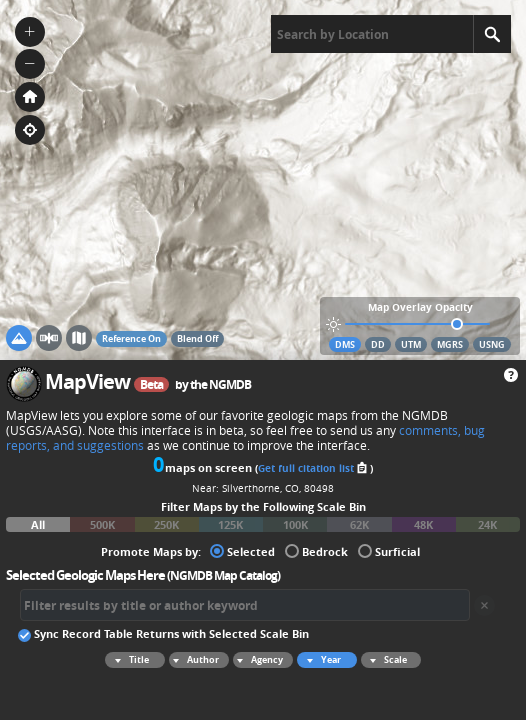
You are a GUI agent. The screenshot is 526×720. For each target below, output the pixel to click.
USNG (492, 344)
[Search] (492, 34)
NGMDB (230, 384)
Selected (242, 550)
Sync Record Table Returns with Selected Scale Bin (163, 633)
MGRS (450, 344)
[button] (30, 32)
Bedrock (316, 550)
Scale (385, 660)
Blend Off (197, 338)
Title (129, 660)
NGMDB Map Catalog (223, 575)
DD (378, 344)
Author (194, 660)
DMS (345, 344)
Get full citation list (314, 468)
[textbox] (372, 34)
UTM (411, 344)
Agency (258, 660)
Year (321, 660)
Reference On (131, 338)
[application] (263, 180)
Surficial (389, 550)
